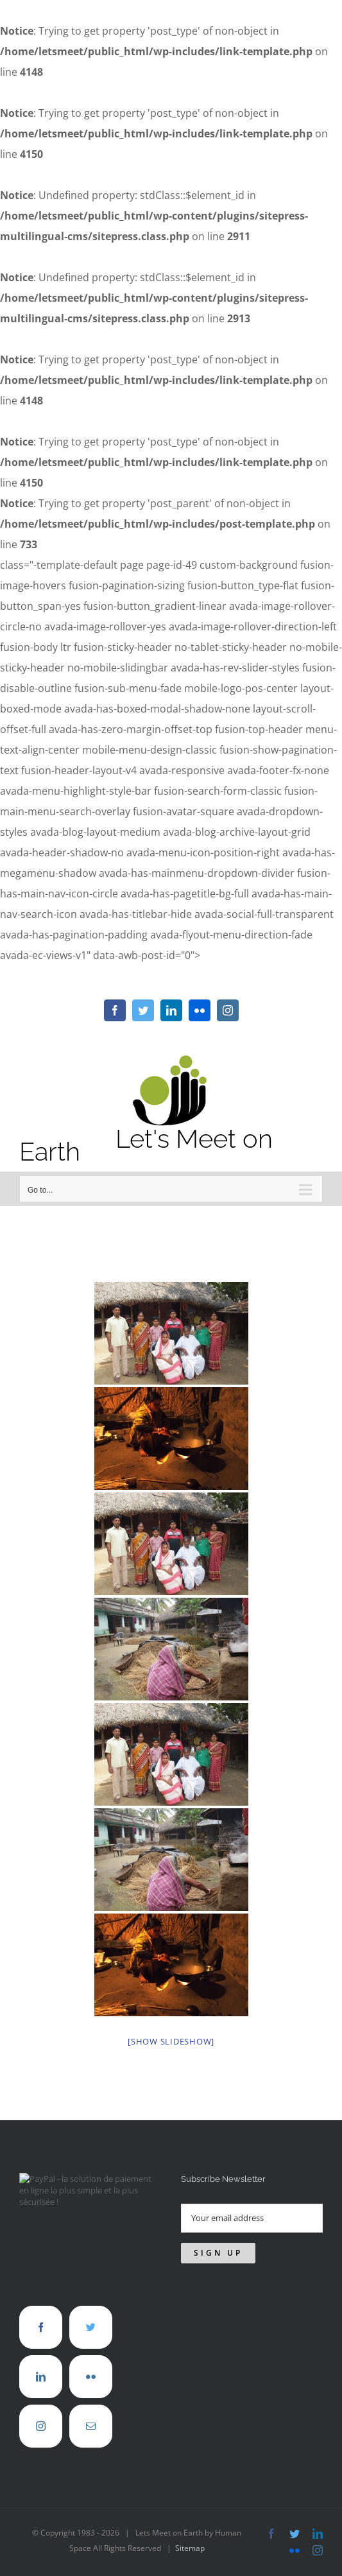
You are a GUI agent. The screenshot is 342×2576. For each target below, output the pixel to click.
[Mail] (90, 2399)
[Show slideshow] (171, 2014)
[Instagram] (40, 2399)
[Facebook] (40, 2300)
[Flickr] (90, 2349)
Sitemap (190, 2521)
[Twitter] (90, 2300)
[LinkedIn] (40, 2349)
